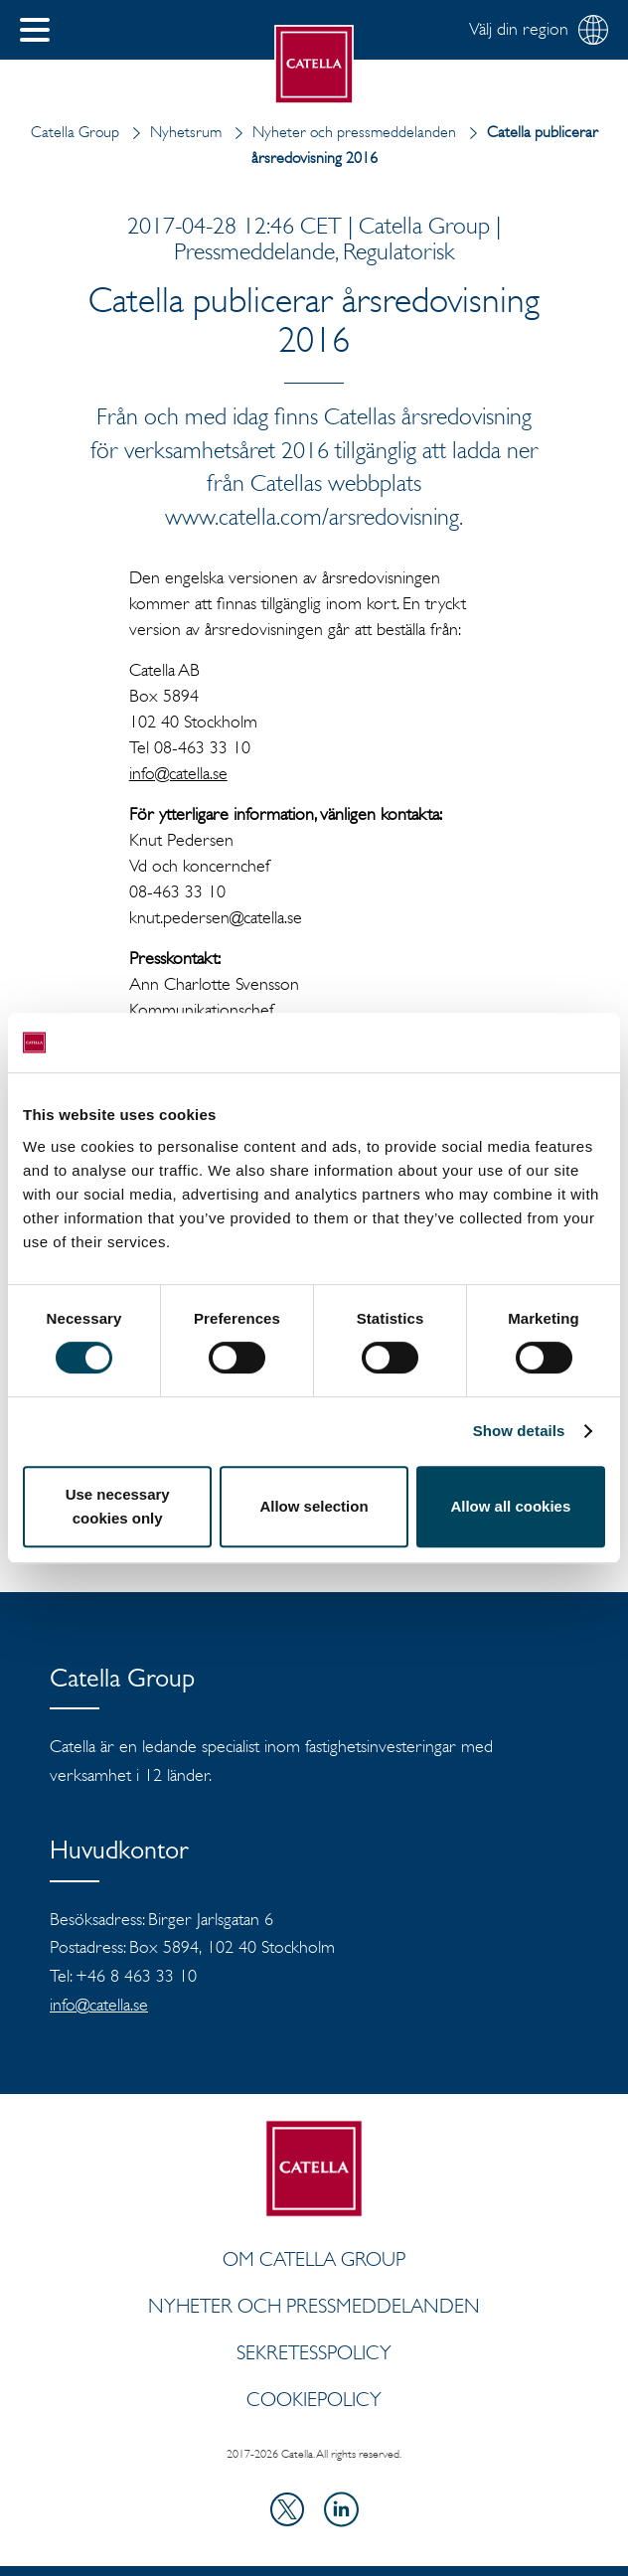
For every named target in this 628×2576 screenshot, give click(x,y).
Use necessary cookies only (118, 1506)
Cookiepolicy (314, 2399)
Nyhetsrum (172, 131)
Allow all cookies (510, 1506)
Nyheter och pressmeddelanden (341, 131)
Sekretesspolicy (314, 2352)
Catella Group (75, 131)
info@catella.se (178, 773)
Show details (519, 1430)
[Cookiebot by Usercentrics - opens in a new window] (518, 1042)
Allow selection (313, 1506)
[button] (35, 30)
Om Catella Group (314, 2259)
